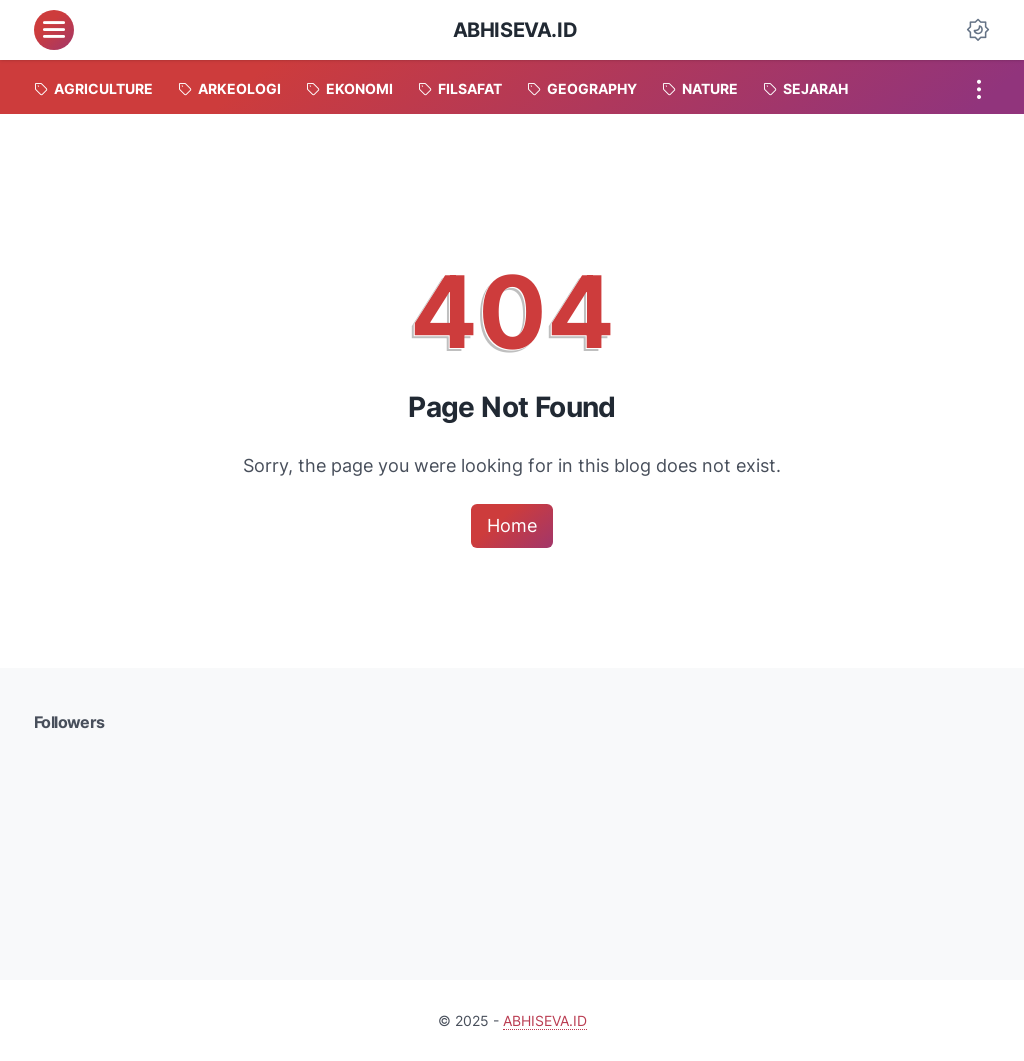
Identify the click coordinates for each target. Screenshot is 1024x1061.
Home (512, 525)
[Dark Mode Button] (978, 30)
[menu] (54, 30)
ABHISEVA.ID (515, 30)
